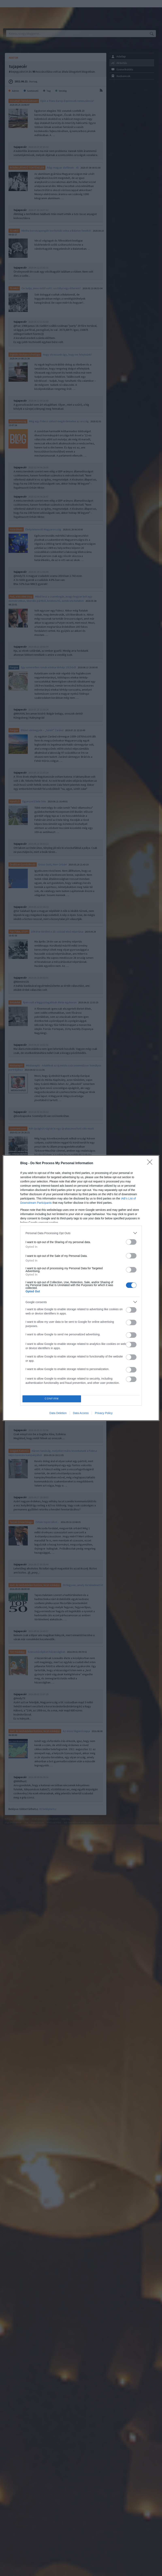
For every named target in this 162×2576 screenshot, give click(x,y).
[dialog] (81, 1288)
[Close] (151, 1163)
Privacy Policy (104, 1413)
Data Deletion (58, 1413)
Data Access (81, 1413)
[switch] (131, 1242)
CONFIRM (51, 1398)
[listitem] (81, 1233)
